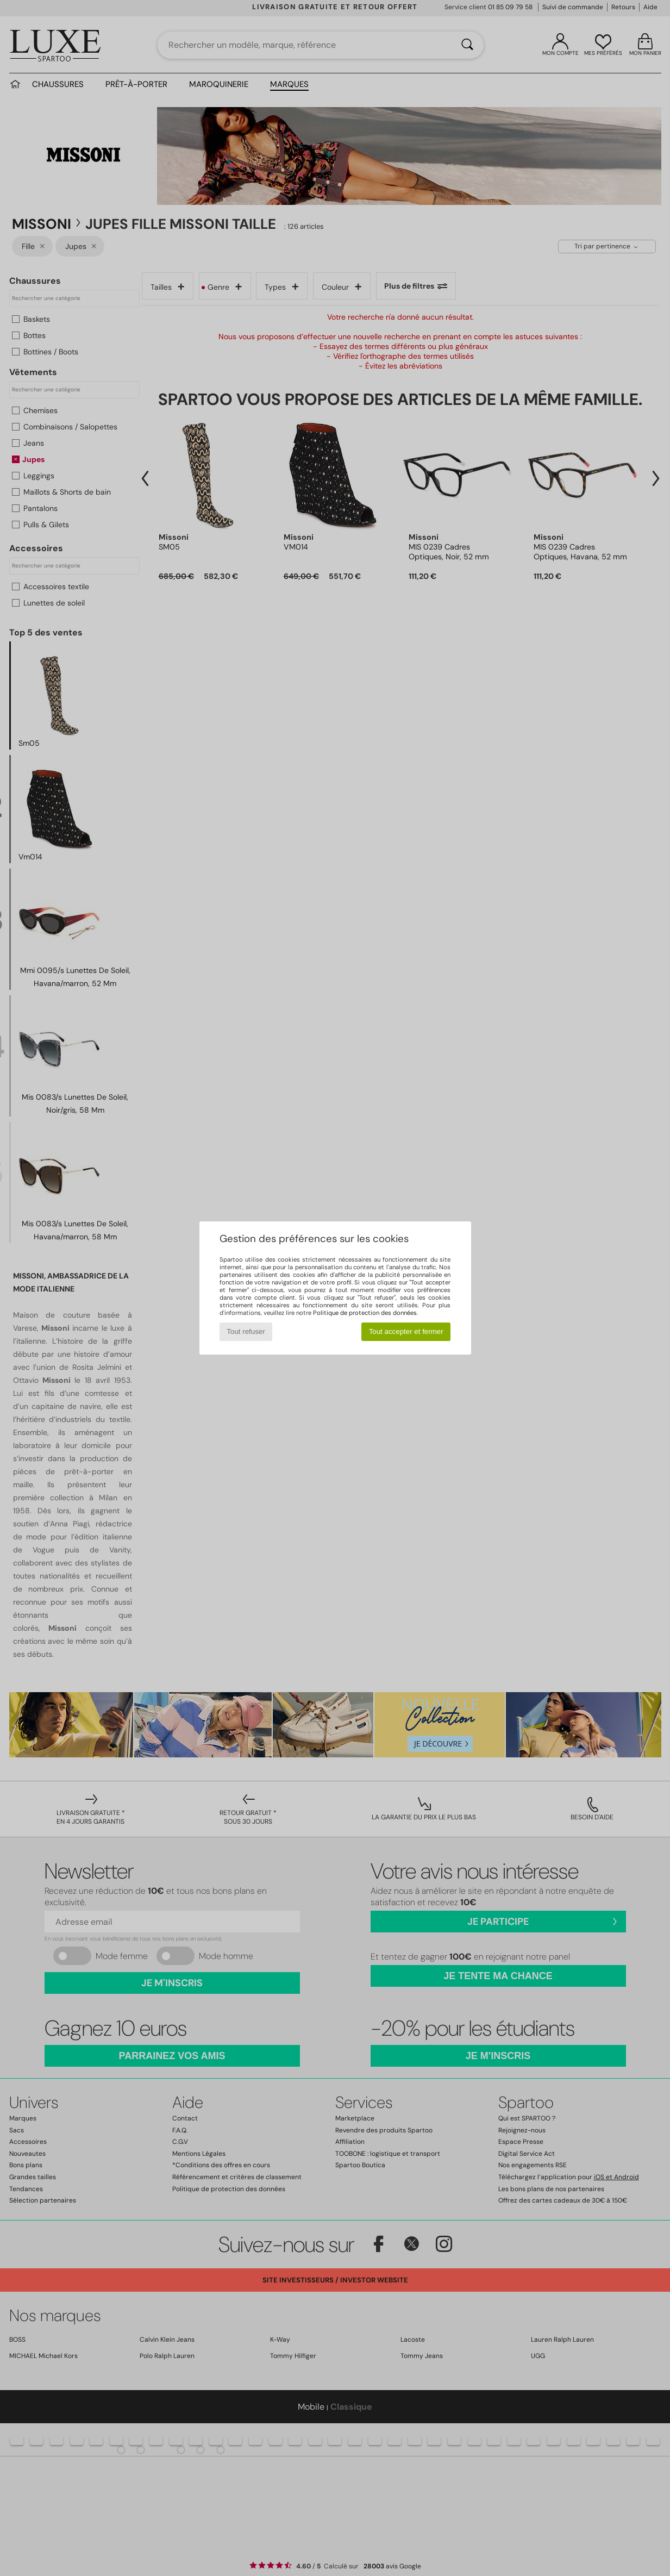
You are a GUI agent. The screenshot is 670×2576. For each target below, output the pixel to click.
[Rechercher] (467, 45)
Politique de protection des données (365, 1313)
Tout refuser (246, 1331)
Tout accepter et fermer (406, 1331)
